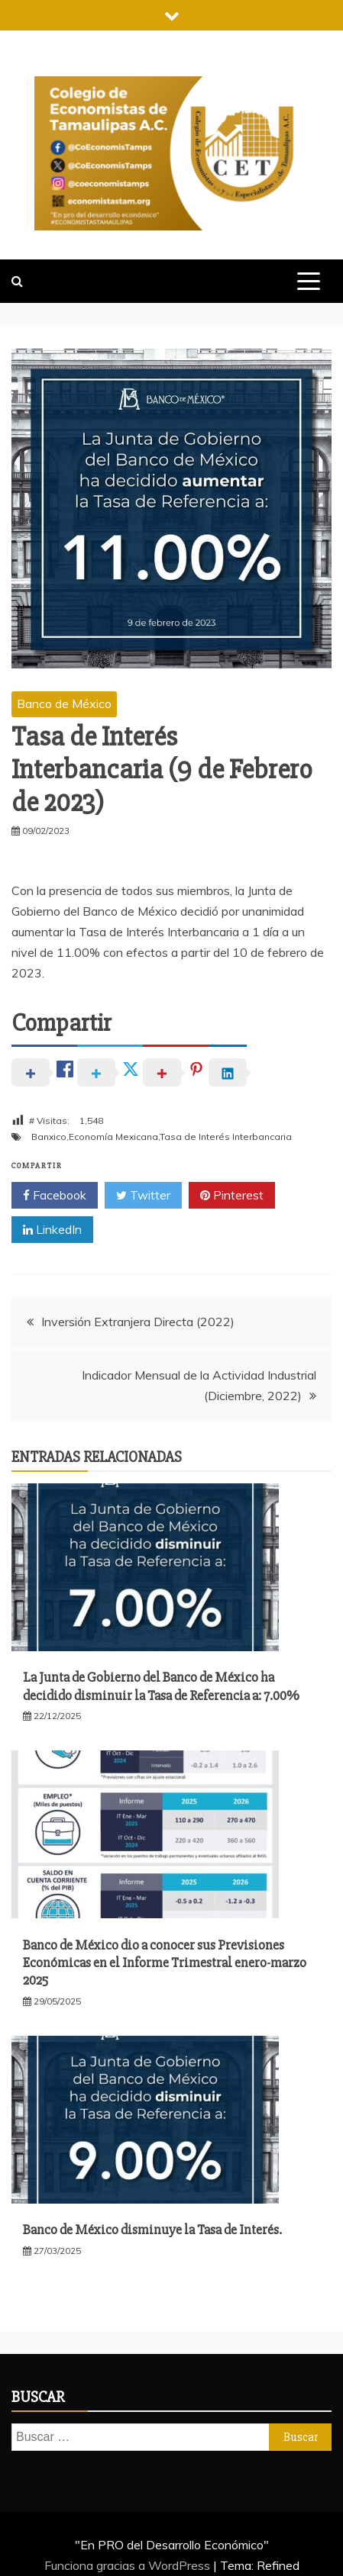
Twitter (143, 1196)
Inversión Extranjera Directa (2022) (138, 1321)
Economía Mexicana (113, 1136)
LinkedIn (52, 1230)
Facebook (54, 1196)
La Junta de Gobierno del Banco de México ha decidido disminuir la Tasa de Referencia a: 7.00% (161, 1686)
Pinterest (232, 1196)
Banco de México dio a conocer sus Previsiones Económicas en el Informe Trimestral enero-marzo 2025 (164, 1963)
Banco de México (64, 703)
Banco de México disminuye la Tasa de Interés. (152, 2229)
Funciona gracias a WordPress (128, 2565)
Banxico (48, 1136)
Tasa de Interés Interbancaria (226, 1136)
